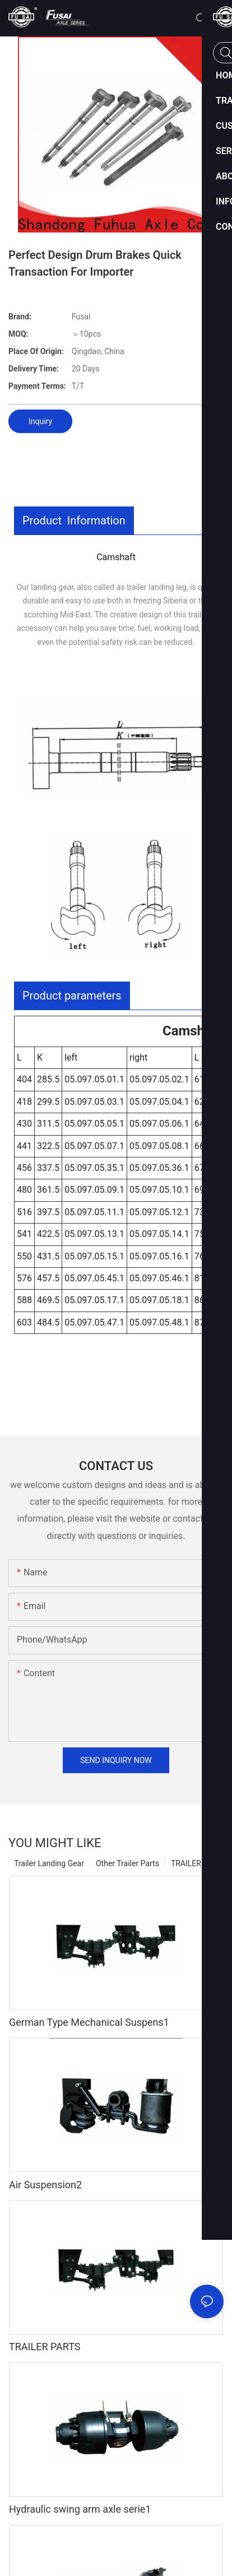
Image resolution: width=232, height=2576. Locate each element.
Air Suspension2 (45, 2185)
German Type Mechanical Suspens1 (89, 2022)
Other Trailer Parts (127, 1863)
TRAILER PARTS (45, 2346)
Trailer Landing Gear (49, 1863)
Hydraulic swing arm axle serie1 (80, 2509)
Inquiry (40, 421)
